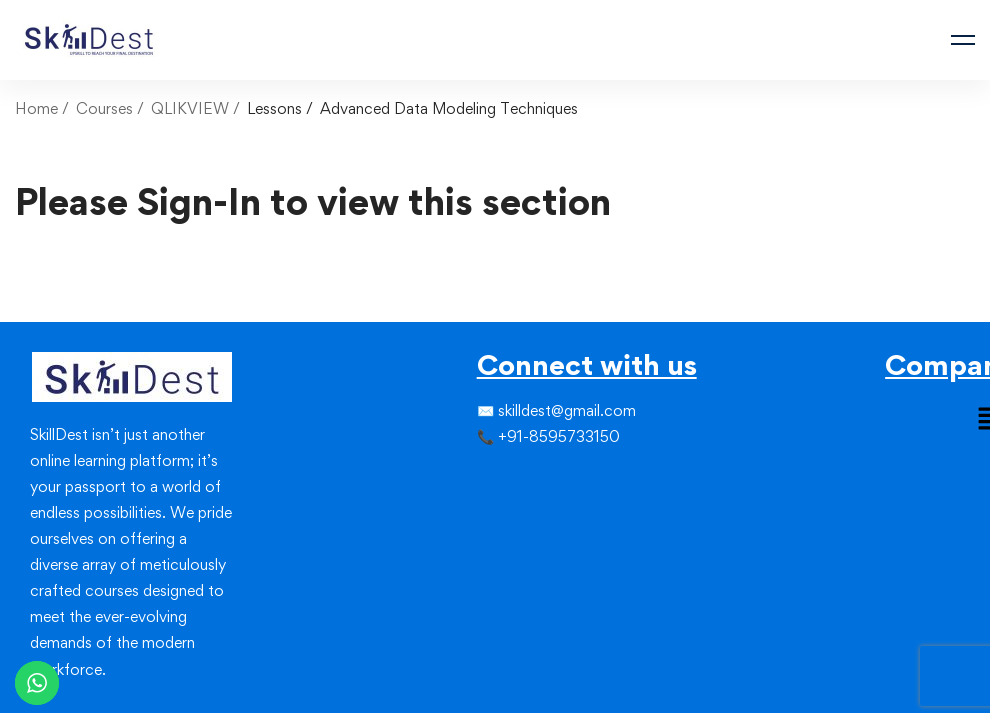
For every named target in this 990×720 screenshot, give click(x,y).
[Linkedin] (525, 478)
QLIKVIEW (190, 108)
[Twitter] (493, 478)
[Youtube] (525, 514)
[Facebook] (477, 478)
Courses (104, 108)
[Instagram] (509, 478)
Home (36, 108)
